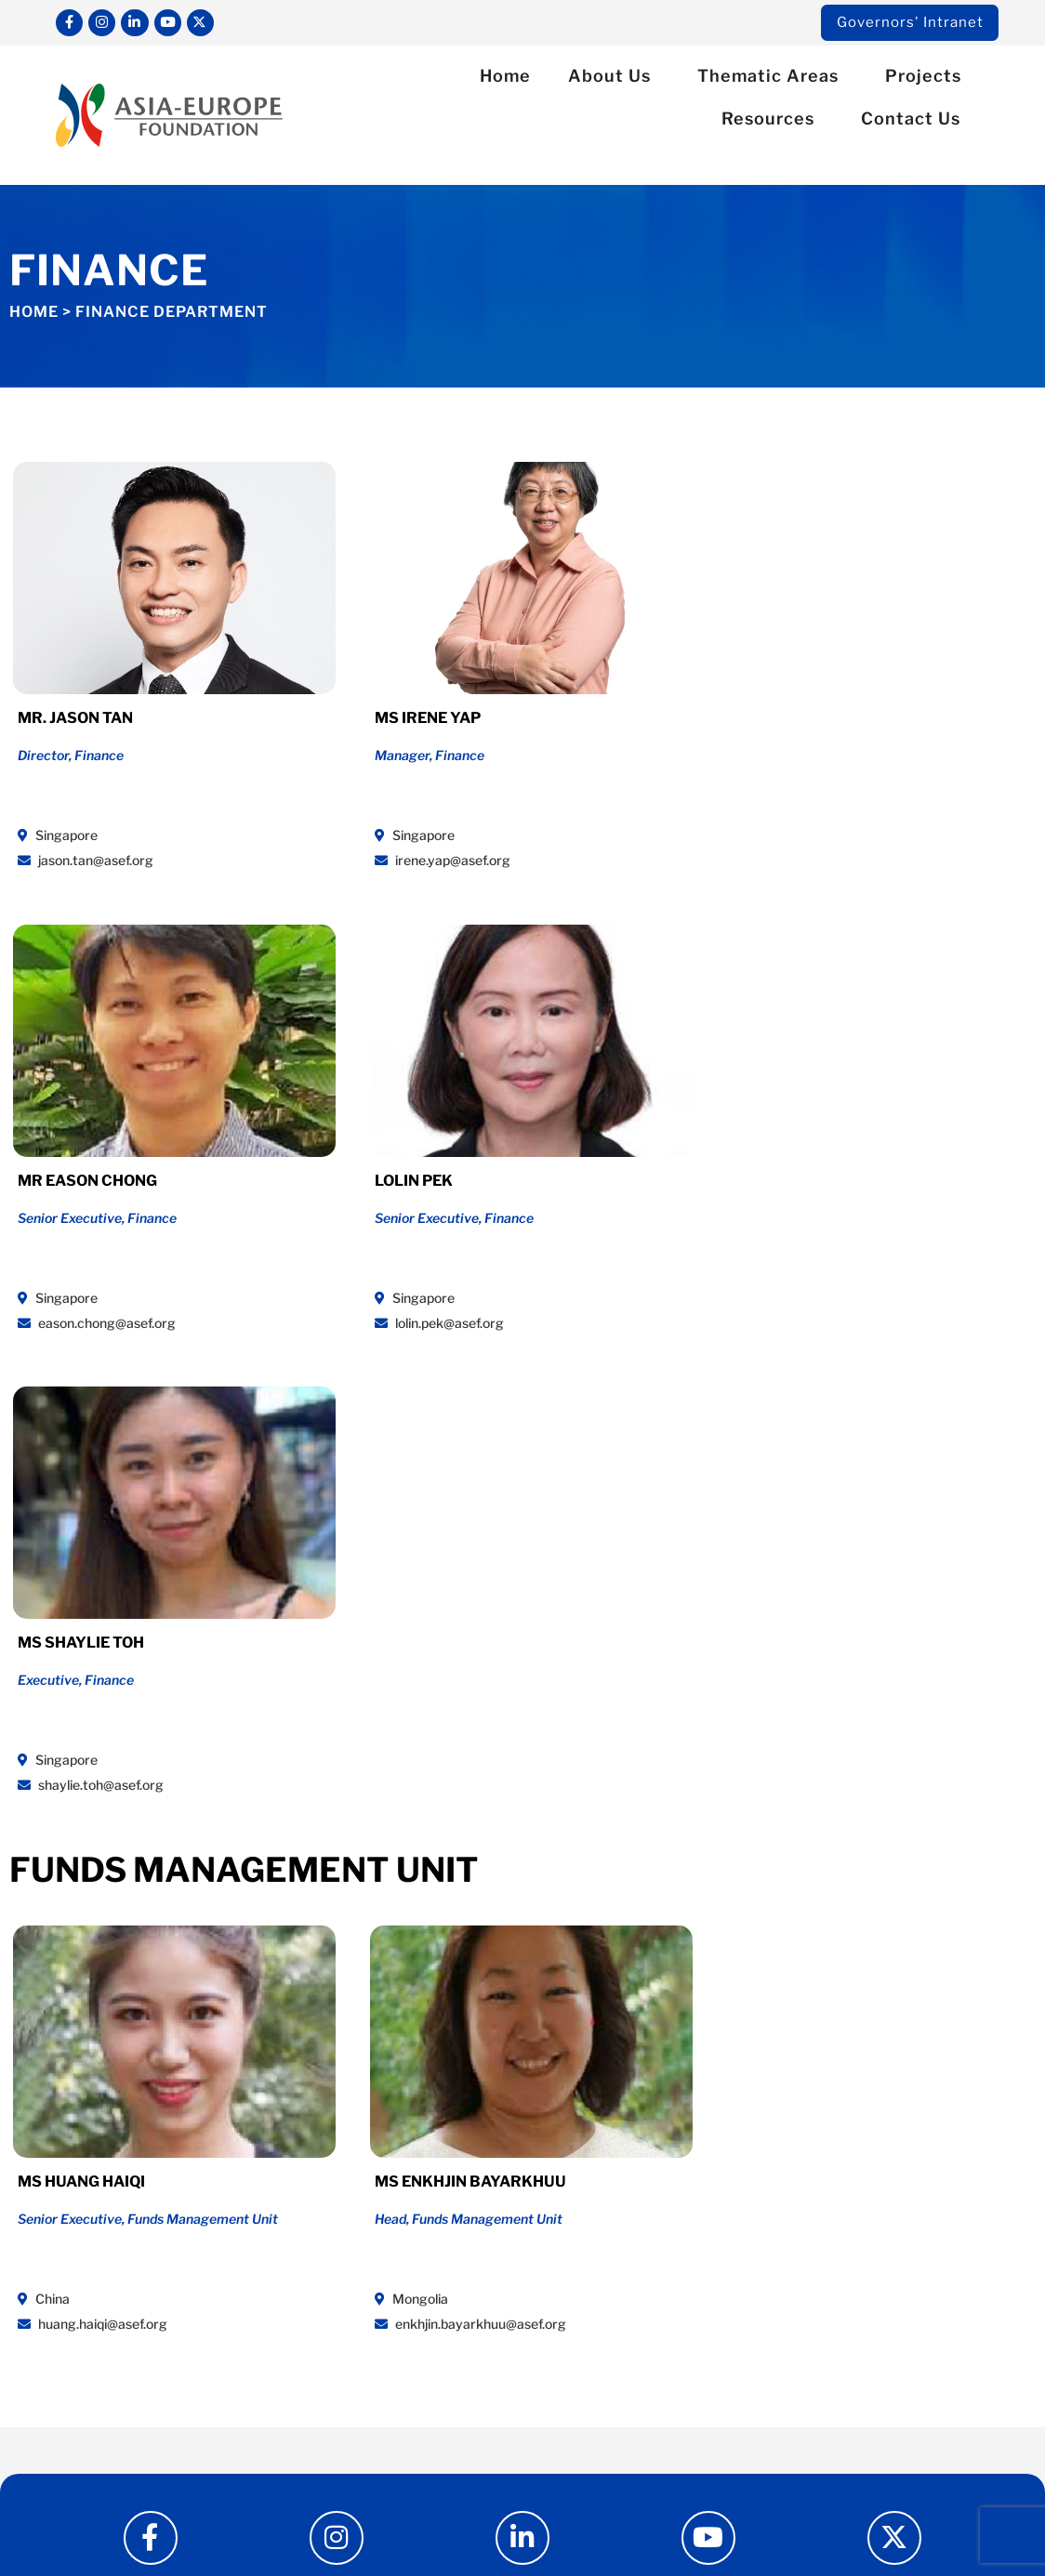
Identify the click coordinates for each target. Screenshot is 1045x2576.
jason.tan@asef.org (82, 859)
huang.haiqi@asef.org (89, 1846)
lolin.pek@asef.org (859, 859)
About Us (614, 78)
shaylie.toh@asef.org (87, 1314)
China (40, 1821)
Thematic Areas (772, 78)
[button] (974, 163)
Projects (928, 78)
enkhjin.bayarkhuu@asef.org (370, 1846)
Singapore (54, 834)
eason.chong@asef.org (614, 859)
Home (505, 78)
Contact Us (915, 121)
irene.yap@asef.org (342, 859)
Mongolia (311, 1821)
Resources (772, 121)
